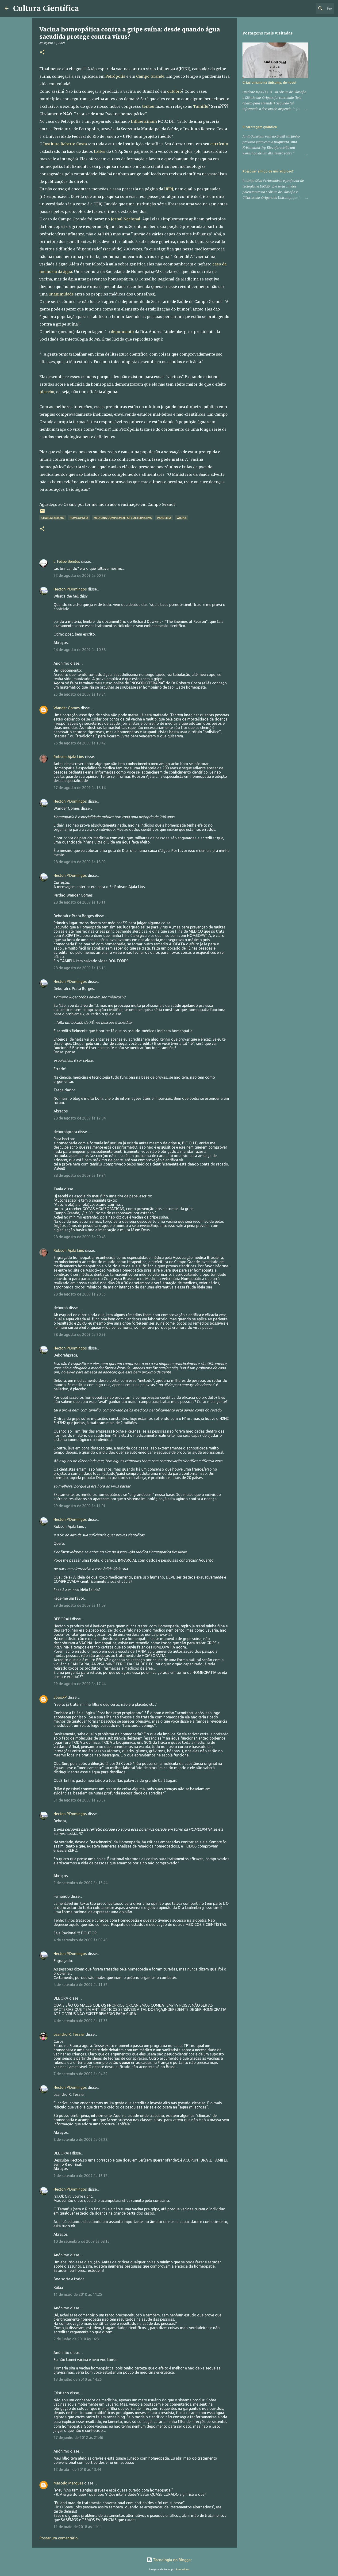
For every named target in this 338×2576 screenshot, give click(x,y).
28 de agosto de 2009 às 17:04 (80, 1118)
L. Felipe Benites (67, 561)
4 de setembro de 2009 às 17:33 (81, 2021)
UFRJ (168, 189)
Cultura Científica (46, 8)
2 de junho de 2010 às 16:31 (77, 2339)
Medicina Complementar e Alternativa (123, 517)
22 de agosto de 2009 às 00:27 (80, 575)
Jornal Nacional (125, 219)
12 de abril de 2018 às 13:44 (77, 2469)
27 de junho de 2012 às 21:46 (78, 2437)
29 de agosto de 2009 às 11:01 (80, 1506)
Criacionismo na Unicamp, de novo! (269, 82)
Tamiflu (200, 106)
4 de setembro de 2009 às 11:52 (81, 1984)
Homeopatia (79, 517)
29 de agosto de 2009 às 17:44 (80, 1684)
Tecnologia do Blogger (169, 2560)
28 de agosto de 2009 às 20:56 (80, 1294)
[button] (42, 52)
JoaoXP (60, 1697)
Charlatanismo (52, 517)
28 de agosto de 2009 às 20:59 (80, 1334)
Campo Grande (150, 76)
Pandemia (164, 517)
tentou (148, 106)
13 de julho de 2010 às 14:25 (78, 2379)
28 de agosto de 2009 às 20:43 (80, 1237)
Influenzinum (144, 121)
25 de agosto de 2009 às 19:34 (80, 694)
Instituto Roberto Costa (65, 144)
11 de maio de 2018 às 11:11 (78, 2527)
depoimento (123, 331)
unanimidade (61, 294)
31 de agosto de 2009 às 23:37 (80, 1800)
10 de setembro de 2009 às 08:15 (82, 2241)
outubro (174, 91)
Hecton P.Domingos (70, 589)
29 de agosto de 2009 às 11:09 (80, 1605)
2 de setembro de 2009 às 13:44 (81, 1883)
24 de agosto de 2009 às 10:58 (80, 650)
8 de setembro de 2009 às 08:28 (81, 2139)
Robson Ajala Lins (69, 757)
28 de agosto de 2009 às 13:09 (80, 862)
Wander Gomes (67, 708)
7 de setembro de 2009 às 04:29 (81, 2074)
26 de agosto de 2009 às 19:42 (80, 743)
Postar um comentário (58, 2538)
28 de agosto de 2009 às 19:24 (80, 1175)
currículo (219, 144)
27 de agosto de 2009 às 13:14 (80, 788)
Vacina (181, 517)
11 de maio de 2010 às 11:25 (78, 2294)
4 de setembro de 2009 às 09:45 (81, 1940)
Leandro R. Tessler (69, 2034)
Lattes (99, 151)
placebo (46, 391)
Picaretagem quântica (259, 127)
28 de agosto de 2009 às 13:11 (80, 902)
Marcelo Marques (68, 2483)
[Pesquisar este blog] (309, 8)
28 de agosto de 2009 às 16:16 (80, 968)
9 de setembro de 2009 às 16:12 (81, 2176)
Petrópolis (115, 76)
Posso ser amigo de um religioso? (268, 171)
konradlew (182, 2569)
